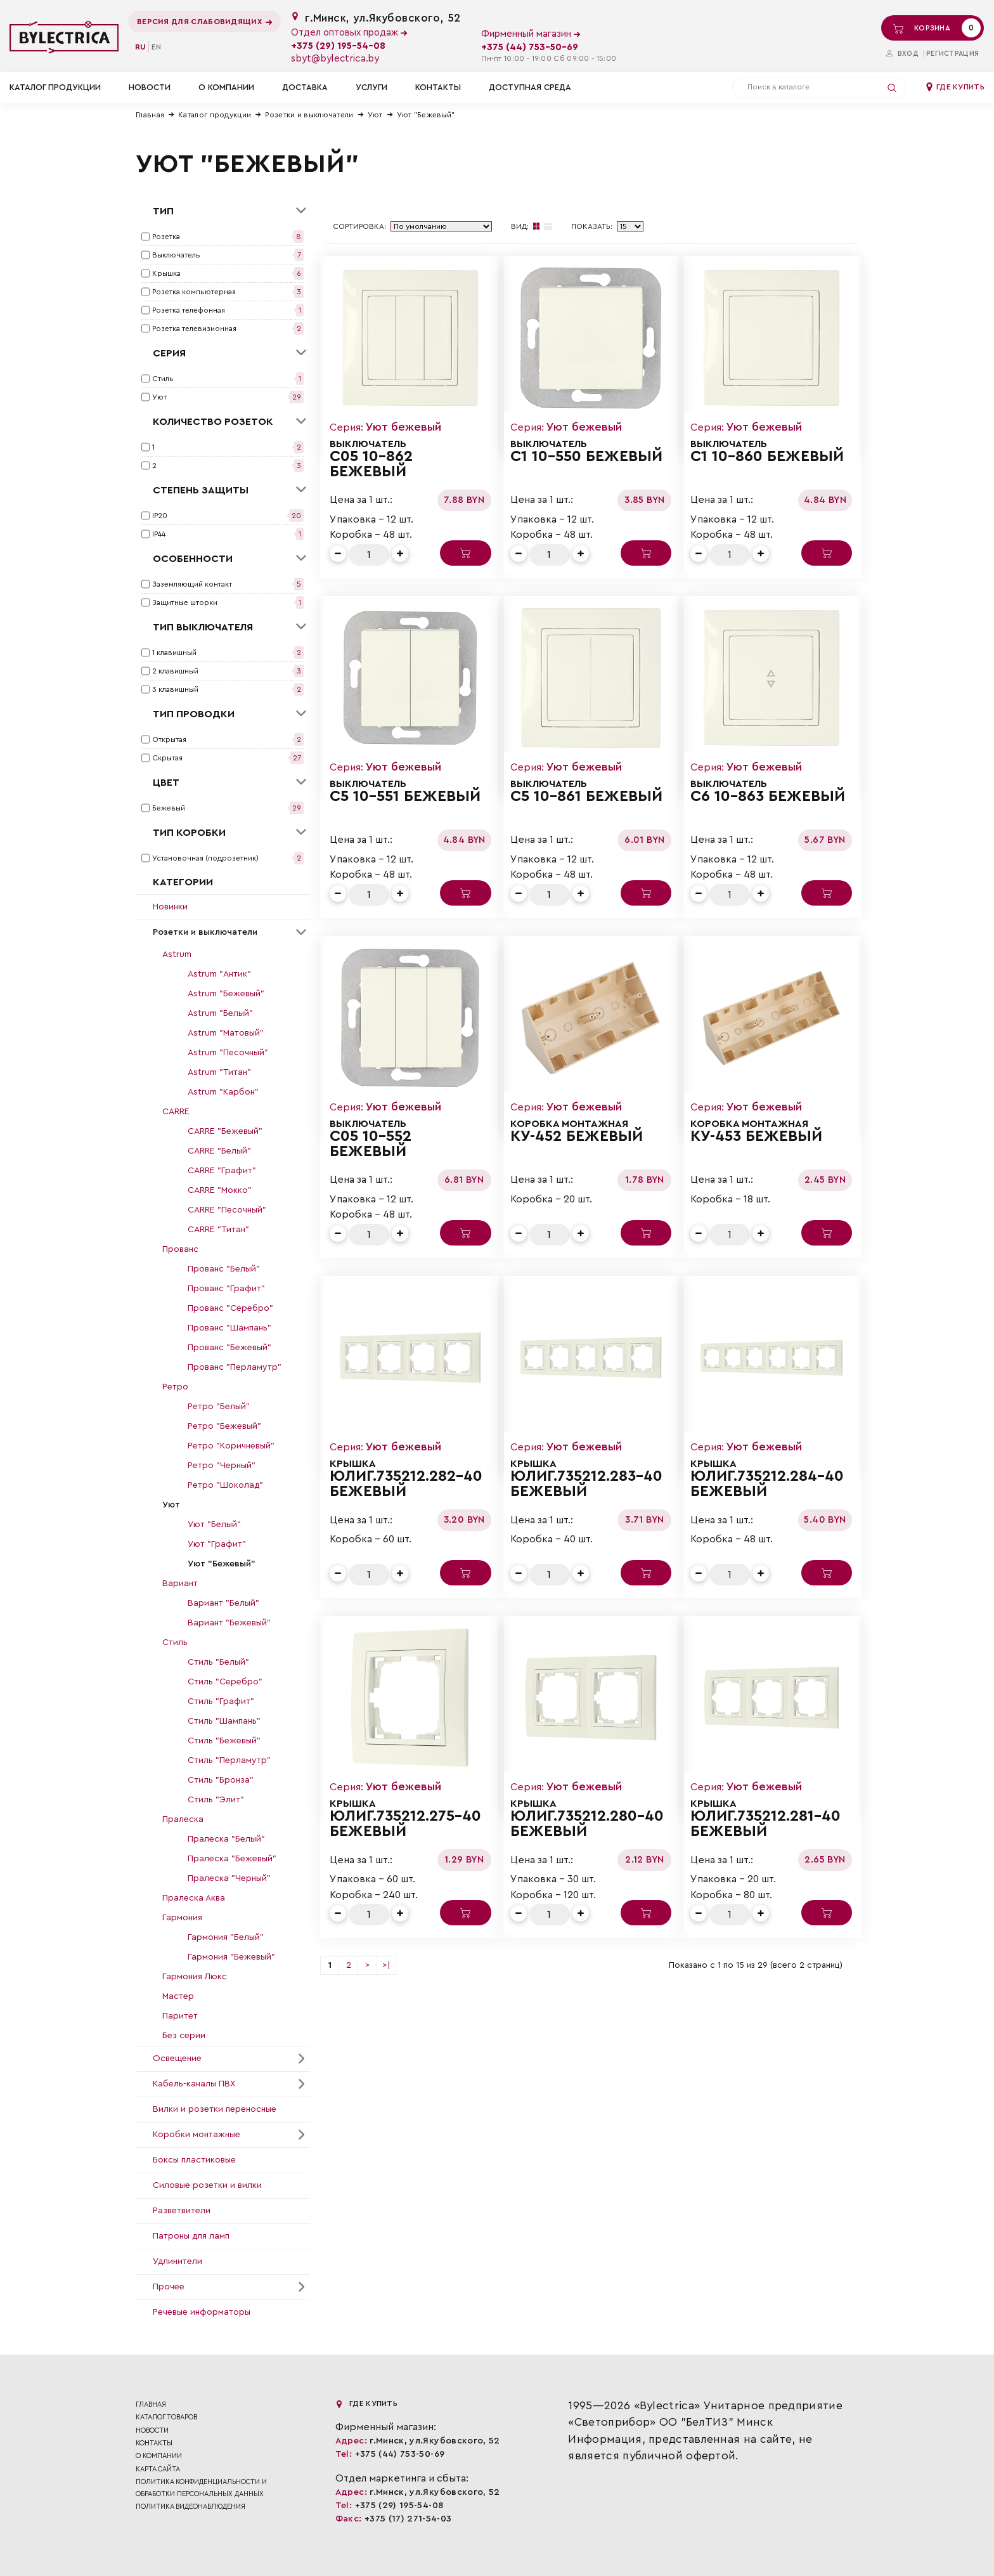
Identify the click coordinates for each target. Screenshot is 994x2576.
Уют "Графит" (217, 1544)
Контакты (438, 87)
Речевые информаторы (201, 2312)
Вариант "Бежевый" (229, 1622)
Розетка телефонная (188, 310)
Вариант (180, 1583)
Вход (902, 53)
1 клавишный (174, 652)
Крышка (166, 273)
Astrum (176, 954)
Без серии (183, 2035)
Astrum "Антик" (219, 974)
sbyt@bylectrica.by (335, 58)
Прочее (168, 2286)
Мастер (178, 1996)
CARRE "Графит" (222, 1170)
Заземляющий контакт (192, 584)
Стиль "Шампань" (224, 1721)
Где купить (954, 87)
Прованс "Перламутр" (234, 1367)
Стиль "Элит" (216, 1799)
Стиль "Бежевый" (224, 1740)
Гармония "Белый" (226, 1937)
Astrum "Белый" (220, 1013)
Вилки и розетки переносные (214, 2109)
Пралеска (182, 1819)
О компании (226, 87)
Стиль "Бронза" (221, 1780)
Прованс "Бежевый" (229, 1347)
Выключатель (176, 255)
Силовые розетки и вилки (207, 2185)
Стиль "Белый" (218, 1662)
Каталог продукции (214, 115)
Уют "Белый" (214, 1524)
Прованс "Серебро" (230, 1308)
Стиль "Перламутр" (229, 1760)
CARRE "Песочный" (227, 1210)
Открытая (169, 739)
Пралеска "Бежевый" (232, 1858)
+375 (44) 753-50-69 (529, 47)
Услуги (371, 87)
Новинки (170, 906)
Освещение (177, 2058)
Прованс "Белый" (224, 1269)
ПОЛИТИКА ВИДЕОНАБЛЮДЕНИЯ (190, 2506)
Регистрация (952, 53)
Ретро (175, 1386)
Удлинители (177, 2261)
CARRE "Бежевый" (225, 1131)
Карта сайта (158, 2469)
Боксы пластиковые (194, 2160)
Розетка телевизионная (194, 328)
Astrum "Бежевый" (226, 993)
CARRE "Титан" (218, 1229)
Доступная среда (530, 87)
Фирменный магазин (530, 34)
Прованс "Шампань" (229, 1328)
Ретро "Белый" (219, 1406)
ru (140, 47)
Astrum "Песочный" (228, 1052)
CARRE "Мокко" (220, 1190)
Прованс (180, 1249)
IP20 (159, 515)
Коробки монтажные (196, 2134)
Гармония (182, 1917)
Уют (375, 115)
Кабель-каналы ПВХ (194, 2083)
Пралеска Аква (193, 1898)
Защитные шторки (184, 602)
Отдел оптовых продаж (349, 32)
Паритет (180, 2016)
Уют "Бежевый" (426, 115)
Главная (150, 115)
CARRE (176, 1111)
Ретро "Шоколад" (225, 1485)
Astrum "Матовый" (226, 1033)
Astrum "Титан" (219, 1072)
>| (386, 1965)
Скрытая (167, 758)
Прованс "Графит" (226, 1288)
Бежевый (168, 808)
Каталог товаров (166, 2417)
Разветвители (181, 2210)
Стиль (163, 378)
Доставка (305, 87)
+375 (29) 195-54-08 (338, 46)
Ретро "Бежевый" (224, 1426)
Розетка (166, 236)
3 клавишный (175, 689)
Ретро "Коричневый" (231, 1445)
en (156, 47)
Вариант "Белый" (223, 1603)
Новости (150, 87)
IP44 (158, 534)
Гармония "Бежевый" (231, 1957)
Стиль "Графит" (221, 1701)
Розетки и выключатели (309, 115)
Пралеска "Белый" (226, 1839)
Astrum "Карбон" (223, 1092)
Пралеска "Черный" (229, 1878)
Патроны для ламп (191, 2236)
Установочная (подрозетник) (205, 858)
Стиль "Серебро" (225, 1681)
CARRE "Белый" (219, 1151)
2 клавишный (175, 671)
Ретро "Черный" (221, 1465)
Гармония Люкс (194, 1976)
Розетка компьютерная (194, 292)
